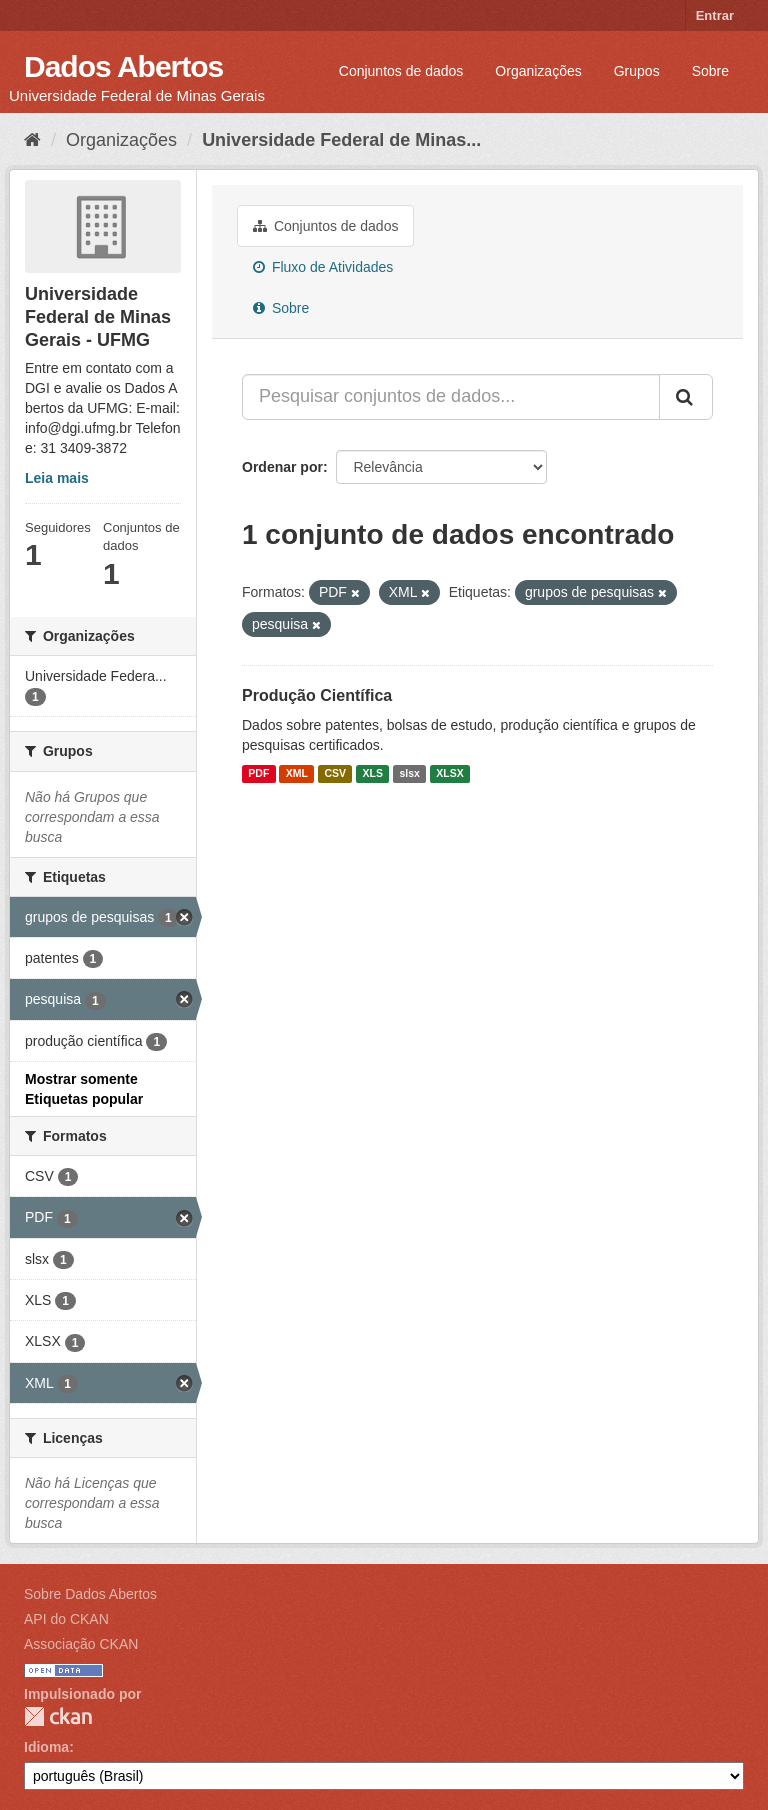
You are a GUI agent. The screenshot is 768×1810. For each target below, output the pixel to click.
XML (297, 774)
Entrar (715, 15)
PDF (258, 774)
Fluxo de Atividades (323, 267)
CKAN (58, 1716)
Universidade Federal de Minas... (341, 140)
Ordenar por (282, 467)
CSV (335, 774)
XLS (373, 774)
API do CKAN (66, 1619)
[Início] (32, 140)
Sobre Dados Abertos (90, 1594)
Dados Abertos (123, 66)
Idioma (46, 1747)
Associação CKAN (81, 1644)
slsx (409, 774)
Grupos (637, 71)
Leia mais (57, 478)
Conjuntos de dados (401, 71)
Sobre (710, 71)
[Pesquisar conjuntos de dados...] (451, 397)
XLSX (449, 774)
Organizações (538, 71)
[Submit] (686, 397)
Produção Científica (317, 695)
